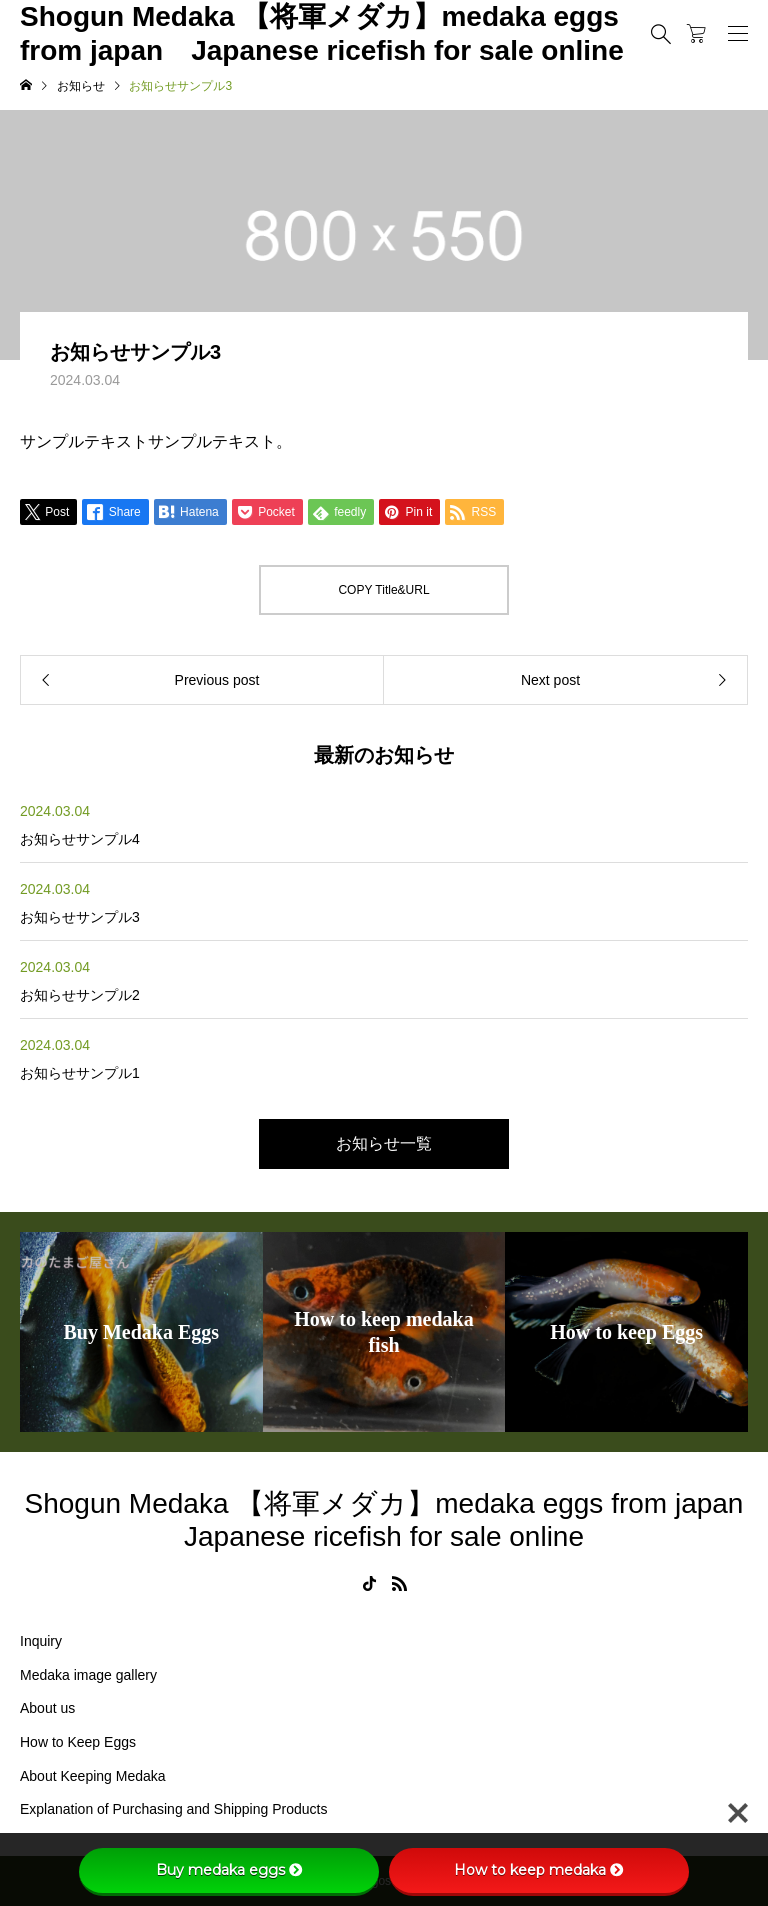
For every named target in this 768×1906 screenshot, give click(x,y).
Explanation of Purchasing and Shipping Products (173, 1809)
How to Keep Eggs (78, 1742)
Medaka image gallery (88, 1675)
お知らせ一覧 (384, 1143)
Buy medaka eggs (229, 1870)
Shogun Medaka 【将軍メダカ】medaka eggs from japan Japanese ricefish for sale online (322, 33)
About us (47, 1708)
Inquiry (41, 1641)
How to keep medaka (539, 1870)
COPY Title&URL (383, 590)
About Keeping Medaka (93, 1776)
